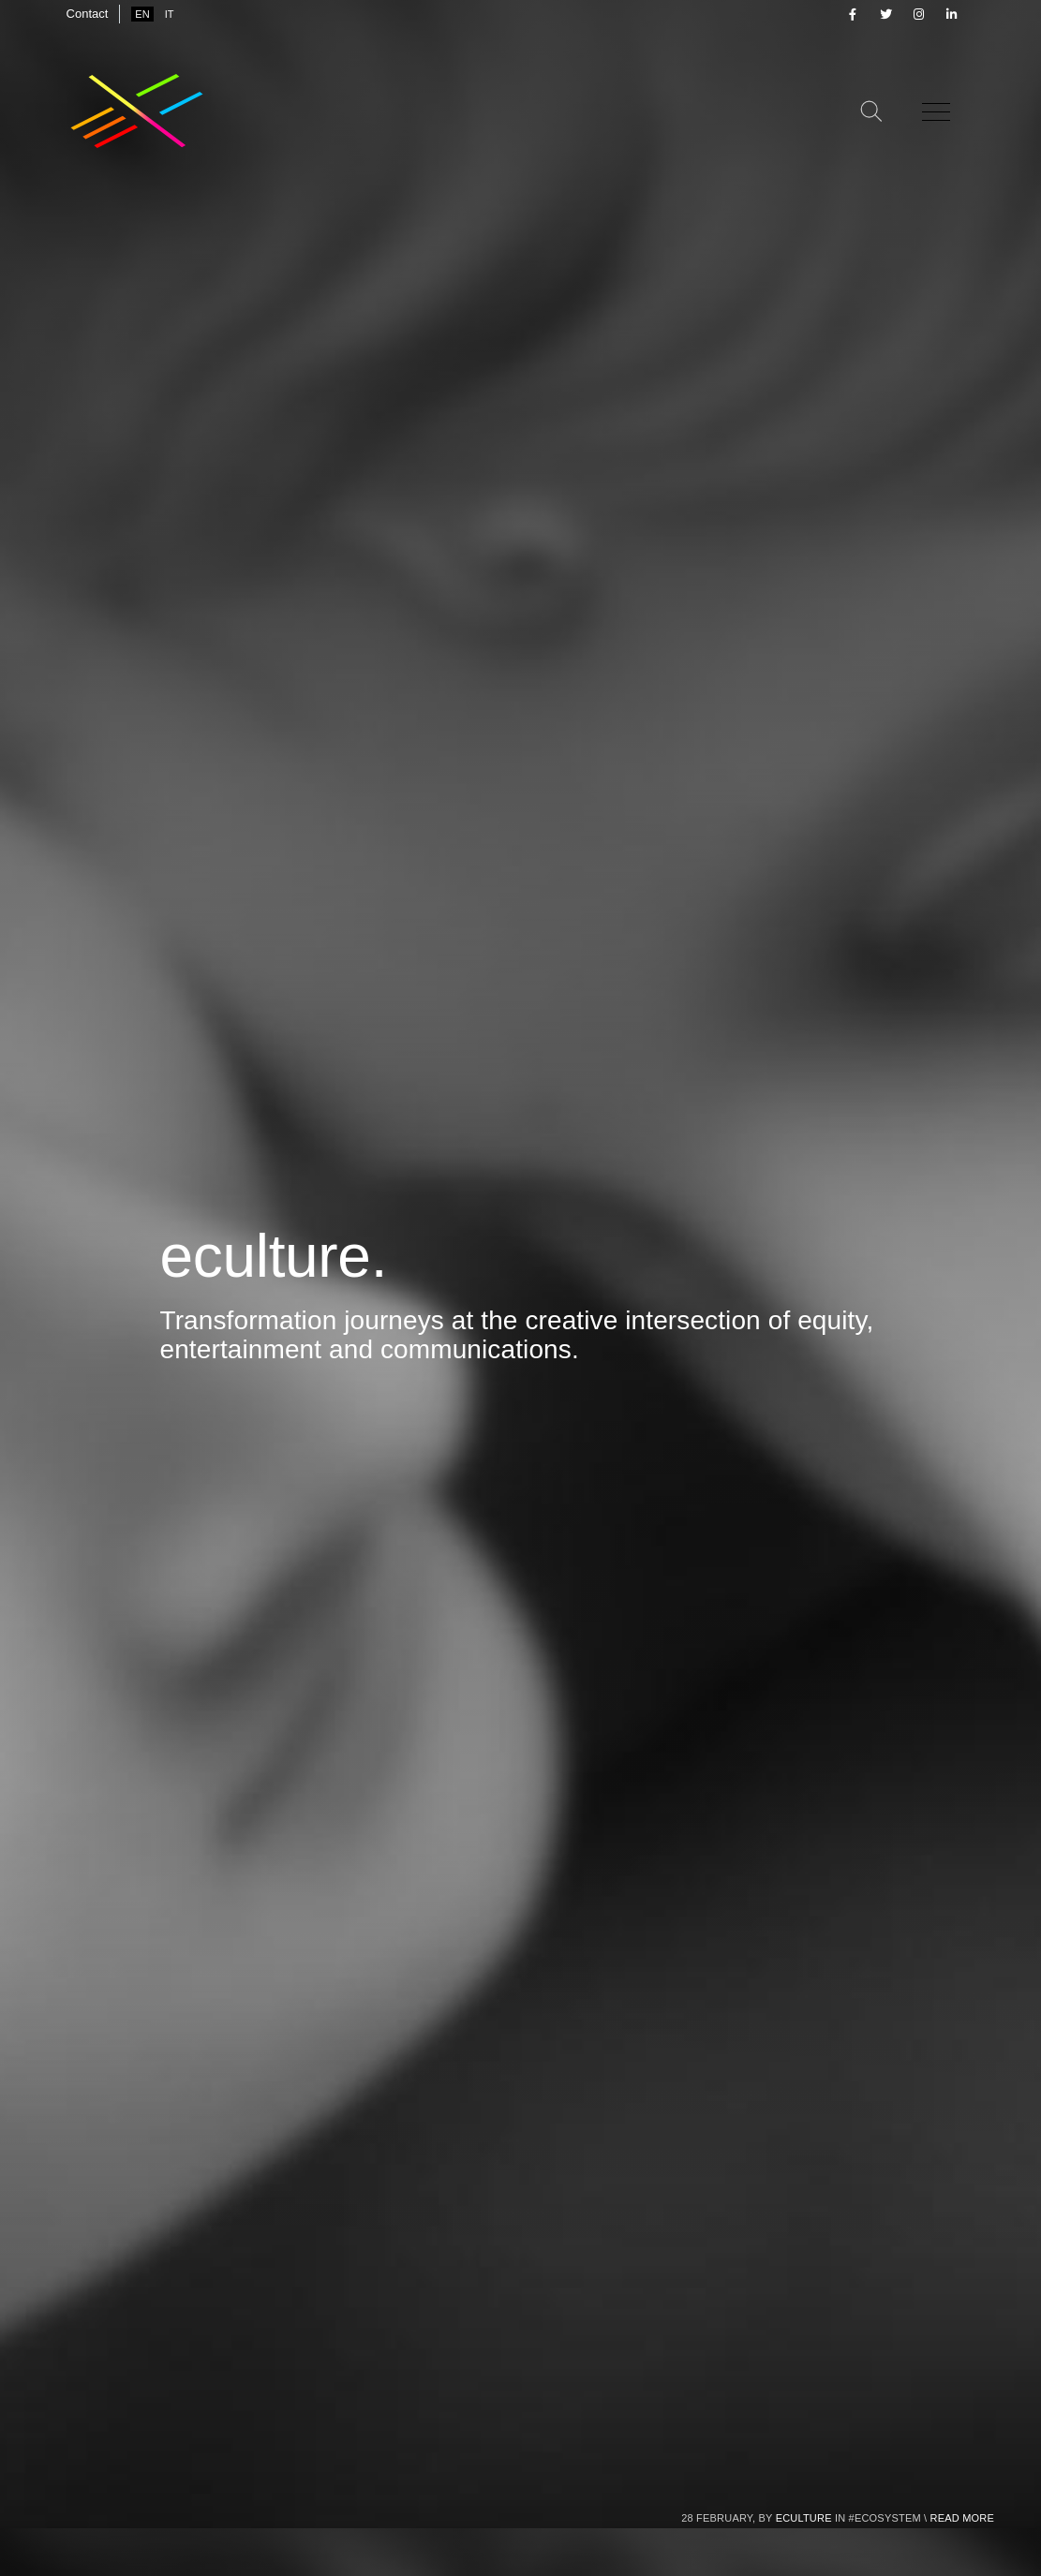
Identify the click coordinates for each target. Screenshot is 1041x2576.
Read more (962, 2518)
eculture (804, 2518)
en (142, 14)
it (169, 14)
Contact (88, 14)
